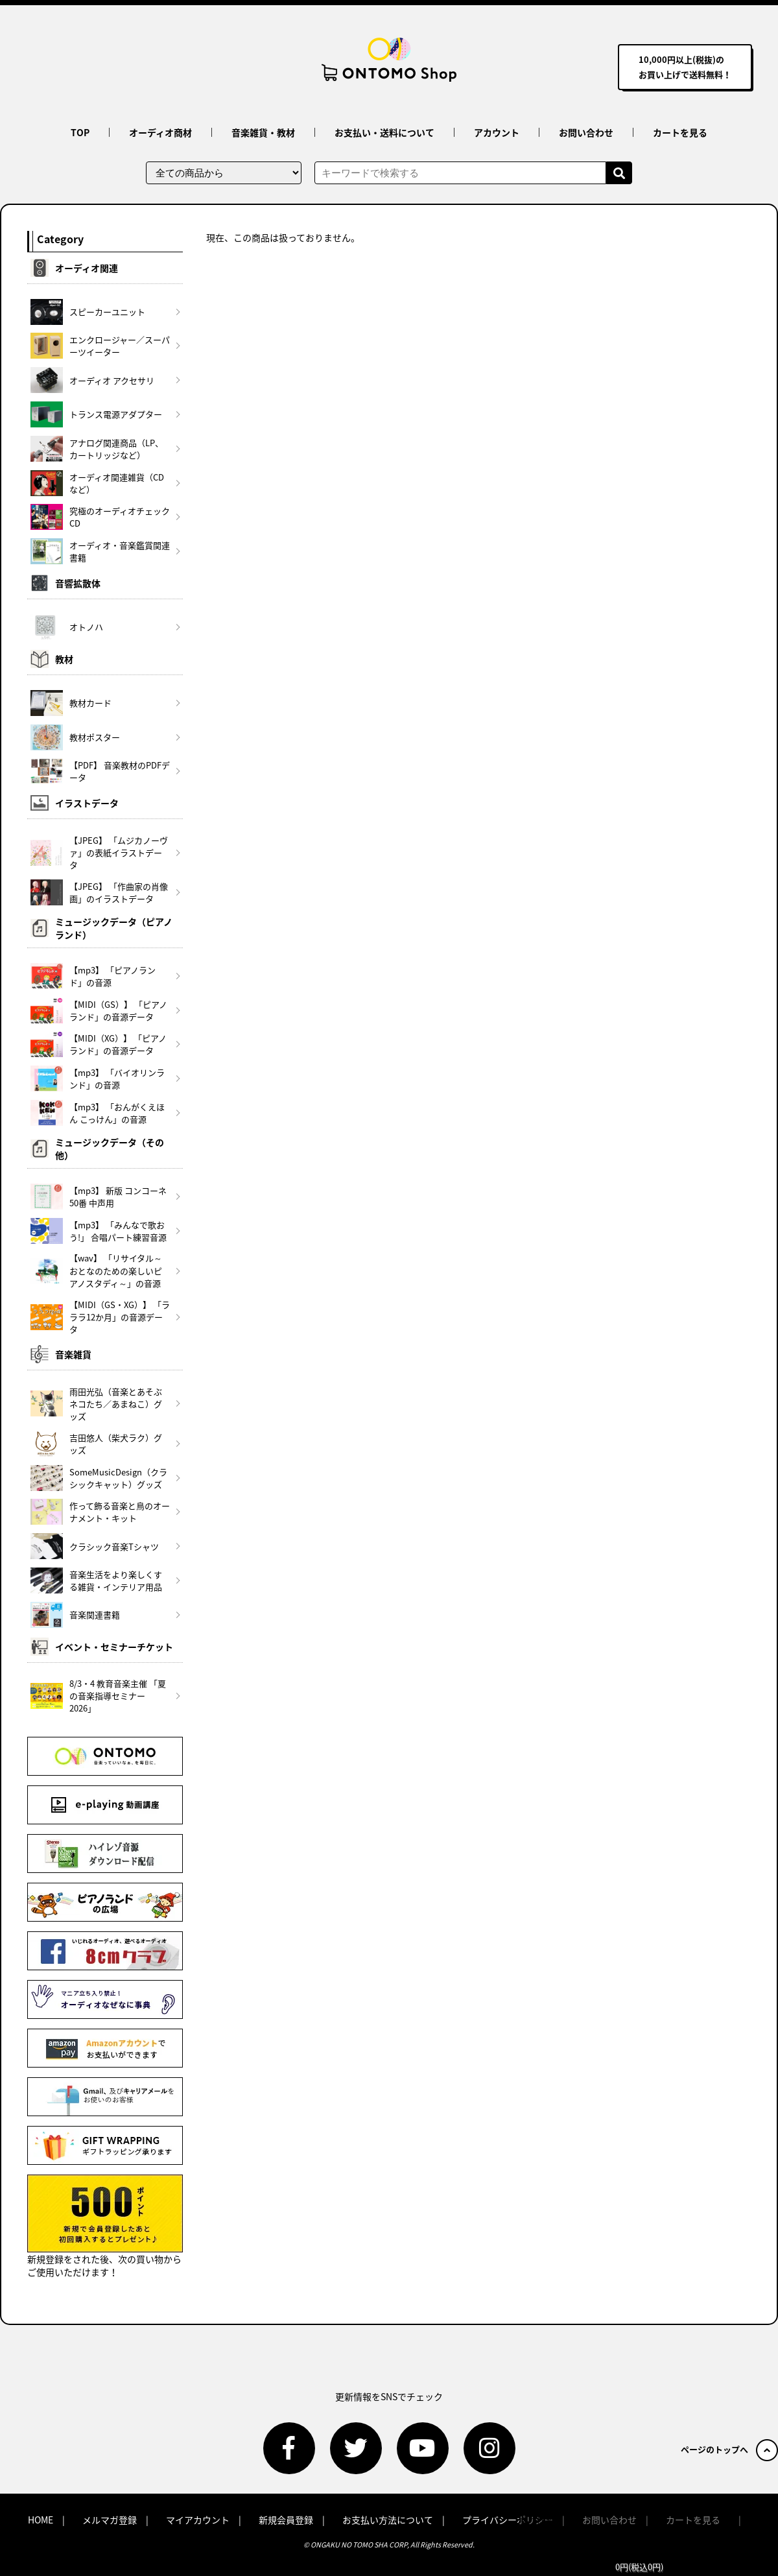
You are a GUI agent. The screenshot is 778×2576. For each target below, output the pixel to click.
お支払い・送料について (384, 132)
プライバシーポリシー (507, 2519)
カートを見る (680, 132)
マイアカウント (198, 2519)
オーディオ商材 (160, 132)
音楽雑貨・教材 (263, 132)
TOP (80, 132)
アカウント (496, 132)
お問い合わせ (586, 132)
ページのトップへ (729, 2449)
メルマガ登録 (109, 2519)
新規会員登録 (286, 2519)
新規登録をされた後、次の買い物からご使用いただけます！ (105, 2226)
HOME (40, 2519)
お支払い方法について (387, 2519)
